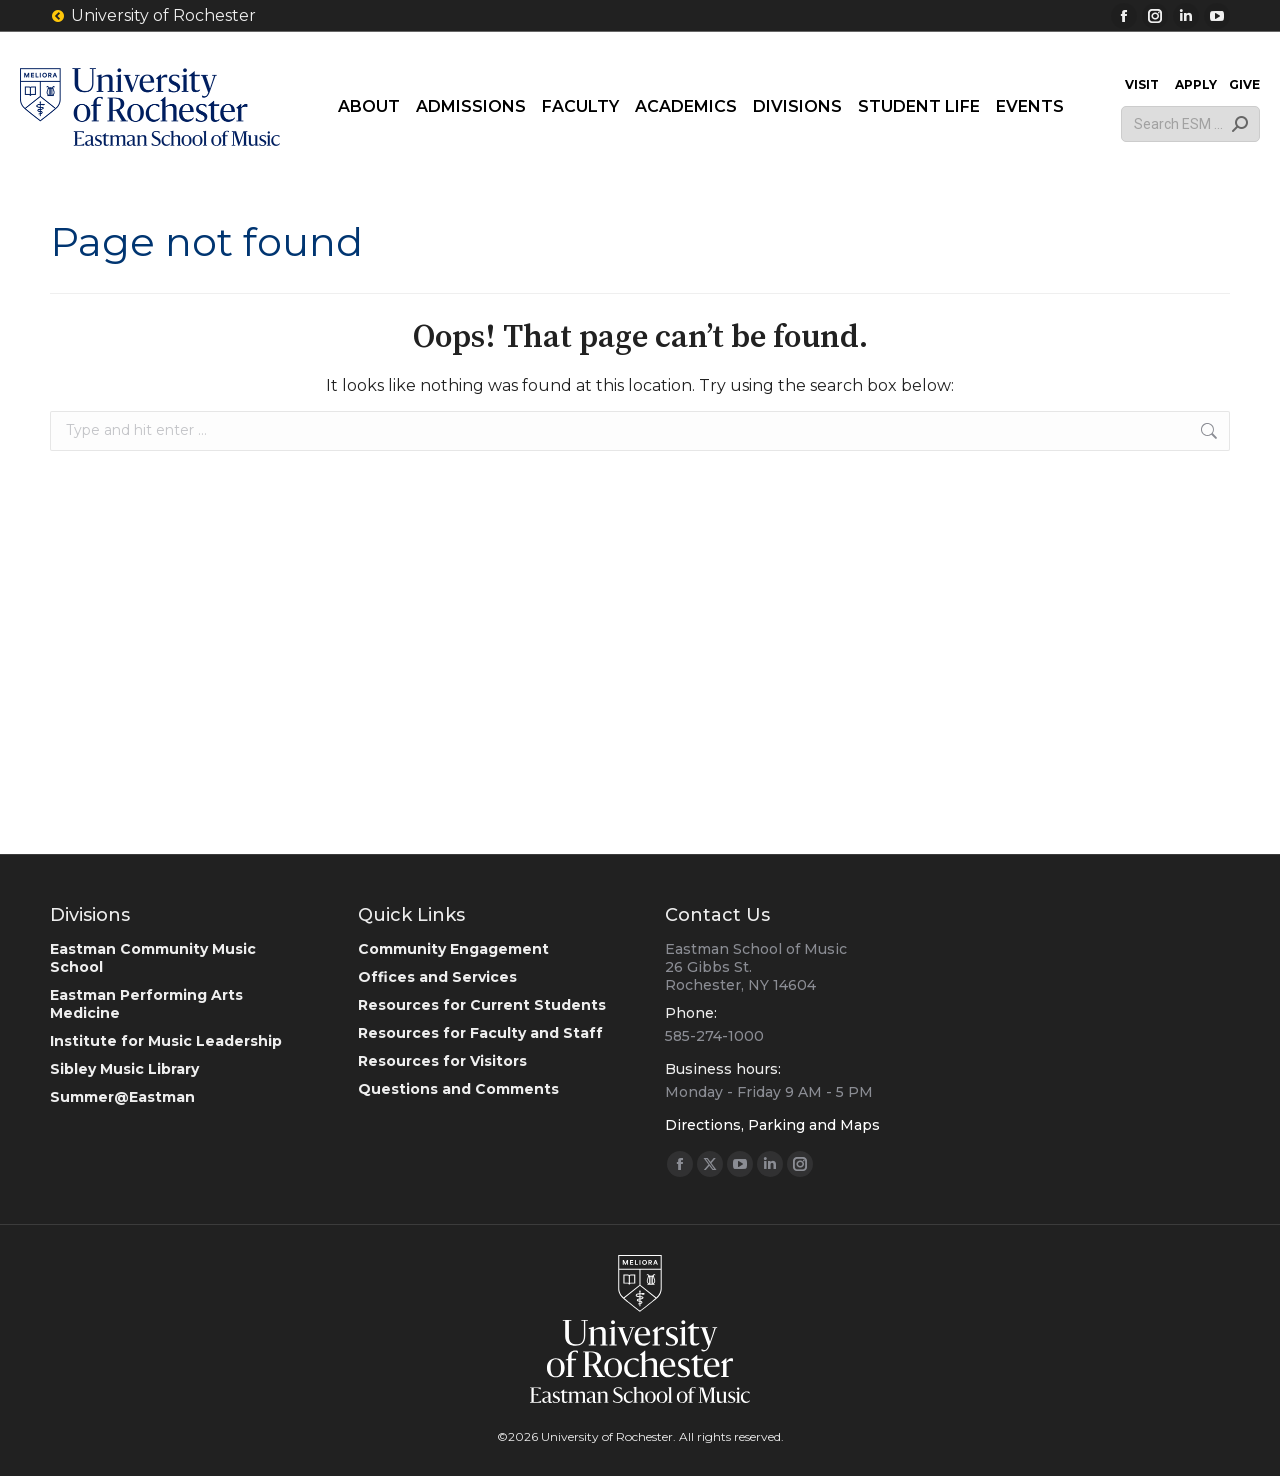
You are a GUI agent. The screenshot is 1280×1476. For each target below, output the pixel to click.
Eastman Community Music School (153, 958)
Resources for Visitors (442, 1061)
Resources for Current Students (482, 1005)
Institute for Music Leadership (166, 1041)
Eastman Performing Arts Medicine (146, 1004)
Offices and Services (437, 977)
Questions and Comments (458, 1089)
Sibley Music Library (124, 1069)
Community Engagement (453, 949)
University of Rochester (153, 16)
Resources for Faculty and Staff (480, 1033)
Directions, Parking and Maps (772, 1125)
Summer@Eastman (122, 1097)
